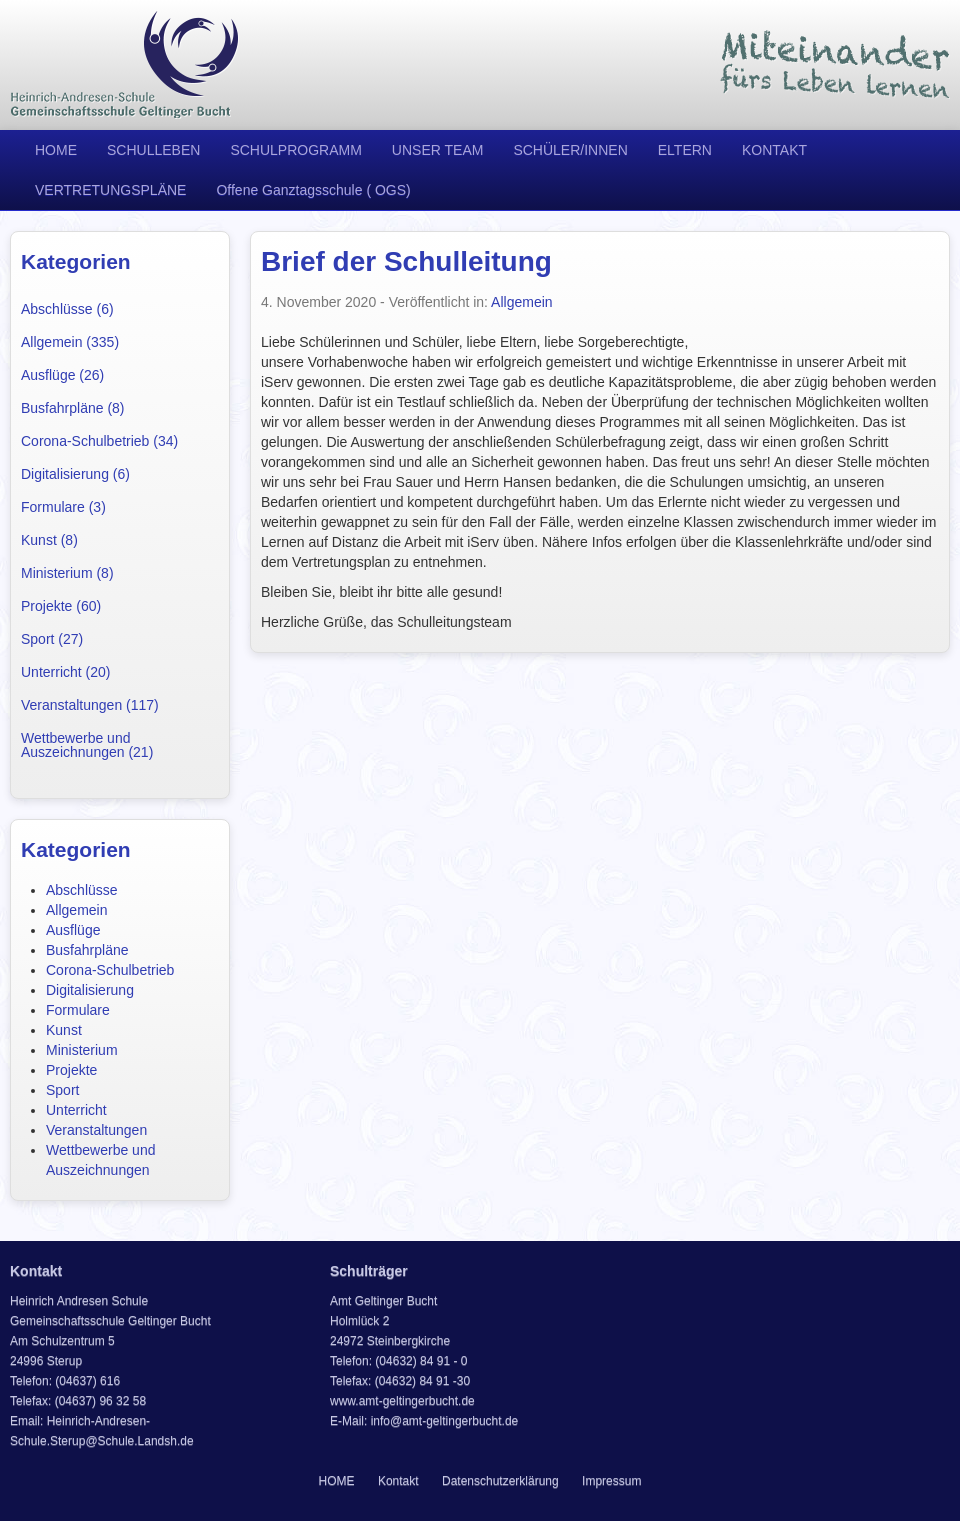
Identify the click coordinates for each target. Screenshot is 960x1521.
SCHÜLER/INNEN (570, 150)
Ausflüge (73, 930)
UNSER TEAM (438, 150)
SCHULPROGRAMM (295, 150)
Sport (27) (52, 639)
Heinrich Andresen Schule (125, 65)
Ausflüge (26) (62, 375)
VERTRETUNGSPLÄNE (110, 190)
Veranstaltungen (96, 1130)
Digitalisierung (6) (75, 474)
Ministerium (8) (67, 573)
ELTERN (685, 150)
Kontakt (398, 1481)
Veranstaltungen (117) (90, 705)
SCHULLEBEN (153, 150)
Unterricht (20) (65, 672)
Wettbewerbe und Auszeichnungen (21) (87, 745)
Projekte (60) (61, 606)
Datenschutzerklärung (500, 1481)
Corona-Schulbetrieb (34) (99, 441)
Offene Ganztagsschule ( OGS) (313, 190)
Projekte (71, 1070)
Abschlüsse (82, 890)
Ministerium (82, 1050)
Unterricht (76, 1110)
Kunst (64, 1030)
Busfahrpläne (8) (73, 408)
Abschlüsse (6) (67, 309)
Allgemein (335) (70, 342)
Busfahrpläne (87, 950)
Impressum (611, 1481)
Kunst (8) (49, 540)
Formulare (78, 1010)
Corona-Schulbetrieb (110, 970)
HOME (56, 150)
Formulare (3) (63, 507)
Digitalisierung (90, 990)
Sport (62, 1090)
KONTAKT (774, 150)
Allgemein (76, 910)
